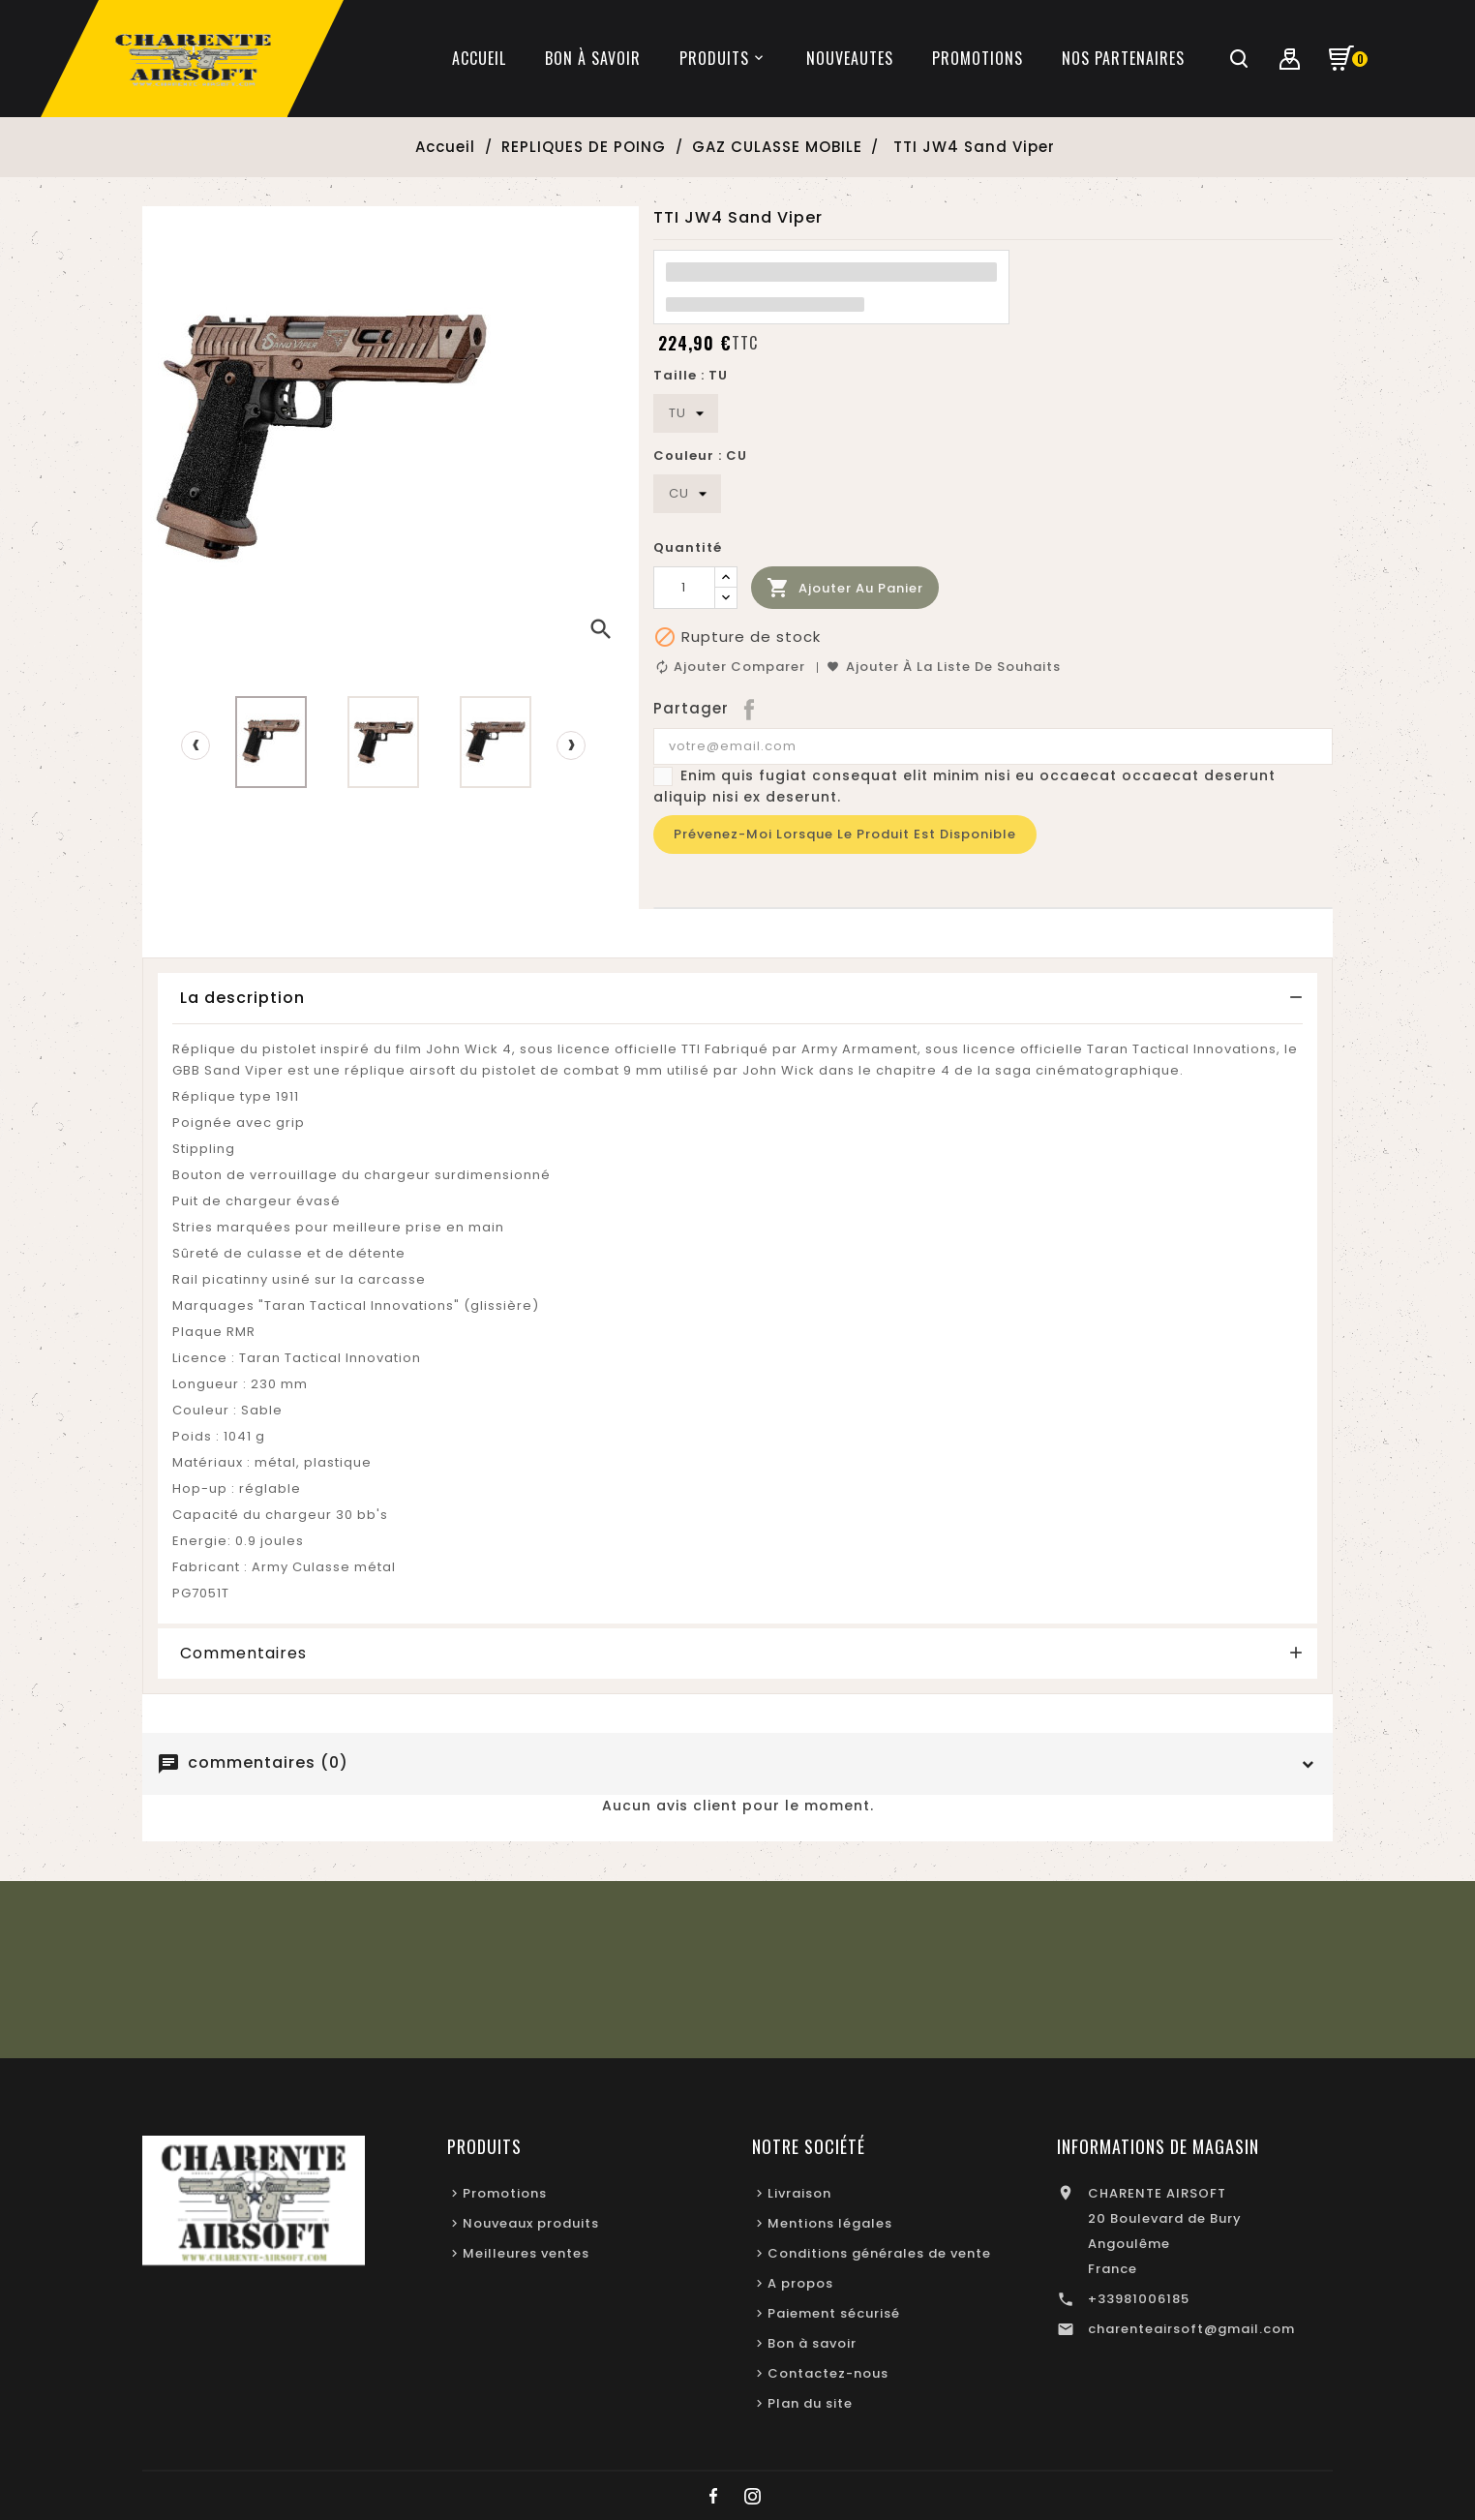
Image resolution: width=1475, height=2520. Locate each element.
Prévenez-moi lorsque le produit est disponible (845, 834)
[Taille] (685, 413)
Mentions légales (830, 2223)
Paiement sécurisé (834, 2313)
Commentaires (243, 1653)
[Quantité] (684, 587)
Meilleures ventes (526, 2253)
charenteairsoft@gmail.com (1191, 2329)
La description (242, 998)
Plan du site (810, 2403)
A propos (800, 2283)
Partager (750, 708)
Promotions (505, 2193)
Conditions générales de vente (879, 2253)
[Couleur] (687, 493)
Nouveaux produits (531, 2223)
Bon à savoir (812, 2343)
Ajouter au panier (845, 588)
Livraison (799, 2193)
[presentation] (195, 745)
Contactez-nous (828, 2373)
